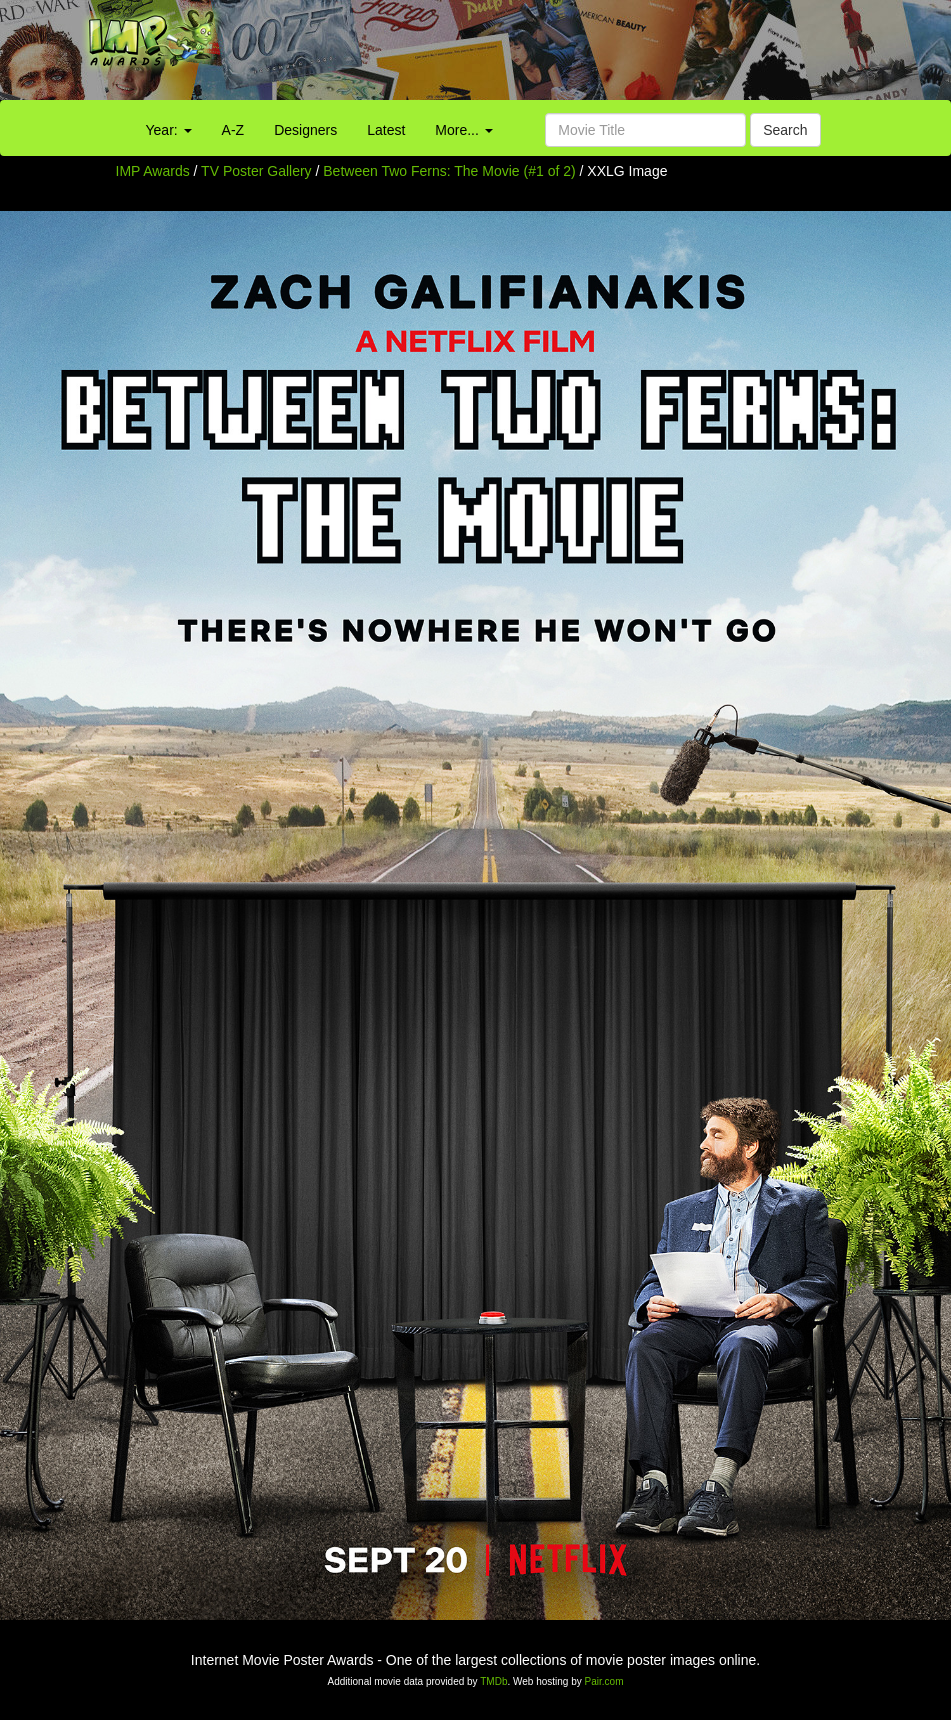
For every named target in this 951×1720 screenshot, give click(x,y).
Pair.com (604, 1681)
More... (463, 130)
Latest (386, 130)
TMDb (493, 1681)
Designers (305, 130)
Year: (169, 130)
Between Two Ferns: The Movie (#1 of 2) (449, 171)
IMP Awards (153, 171)
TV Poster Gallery (256, 171)
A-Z (233, 130)
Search (785, 130)
